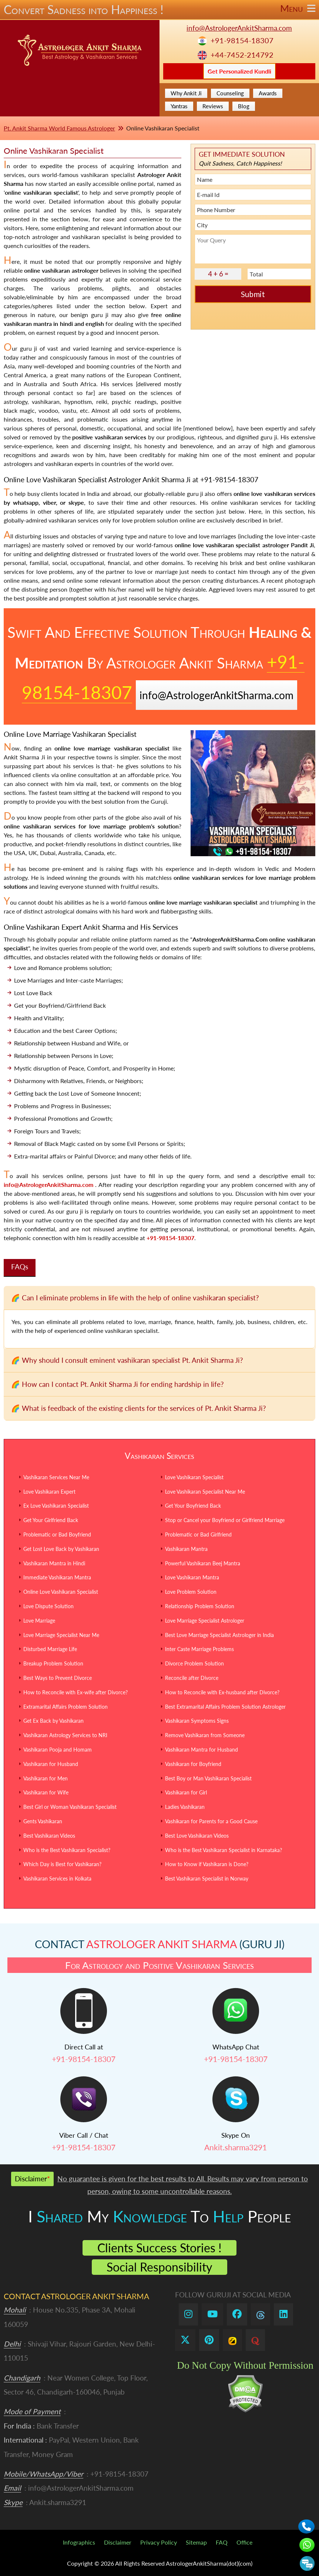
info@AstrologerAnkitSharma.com (239, 28)
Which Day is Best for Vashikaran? (62, 1864)
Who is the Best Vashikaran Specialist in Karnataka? (223, 1850)
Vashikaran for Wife (45, 1792)
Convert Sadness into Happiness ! (159, 10)
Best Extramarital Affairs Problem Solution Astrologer (225, 1707)
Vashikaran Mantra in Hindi (54, 1563)
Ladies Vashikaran (185, 1807)
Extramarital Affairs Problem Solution (65, 1707)
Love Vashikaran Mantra (192, 1577)
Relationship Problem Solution (199, 1606)
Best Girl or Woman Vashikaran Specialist (70, 1807)
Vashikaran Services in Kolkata (57, 1878)
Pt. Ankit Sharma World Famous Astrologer (59, 128)
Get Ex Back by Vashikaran (53, 1721)
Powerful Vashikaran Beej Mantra (202, 1563)
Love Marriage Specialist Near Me (61, 1635)
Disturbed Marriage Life (50, 1649)
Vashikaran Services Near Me (56, 1477)
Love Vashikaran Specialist (194, 1477)
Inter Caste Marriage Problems (199, 1649)
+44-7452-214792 (242, 55)
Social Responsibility (159, 2267)
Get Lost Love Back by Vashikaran (61, 1549)
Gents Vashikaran (42, 1821)
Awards (268, 93)
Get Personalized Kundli (239, 71)
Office (244, 2542)
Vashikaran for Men (45, 1778)
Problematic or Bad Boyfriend (57, 1534)
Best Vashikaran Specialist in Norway (206, 1878)
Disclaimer (117, 2542)
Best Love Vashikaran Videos (197, 1836)
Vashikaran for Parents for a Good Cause (211, 1821)
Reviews (212, 106)
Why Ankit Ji (186, 93)
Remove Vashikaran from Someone (205, 1735)
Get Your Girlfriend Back (50, 1520)
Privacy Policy (158, 2542)
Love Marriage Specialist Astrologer (204, 1620)
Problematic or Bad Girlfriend (198, 1534)
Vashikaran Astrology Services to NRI (65, 1735)
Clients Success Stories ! (159, 2247)
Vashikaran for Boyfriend (193, 1764)
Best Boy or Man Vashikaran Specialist (208, 1778)
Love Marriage (39, 1620)
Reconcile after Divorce (191, 1678)
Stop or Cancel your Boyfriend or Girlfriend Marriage (225, 1520)
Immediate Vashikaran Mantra (57, 1577)
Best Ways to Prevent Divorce (57, 1678)
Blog (243, 106)
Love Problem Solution (190, 1592)
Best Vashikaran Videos (49, 1836)
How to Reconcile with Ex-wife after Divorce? (75, 1692)
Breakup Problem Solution (53, 1663)
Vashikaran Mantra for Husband (201, 1749)
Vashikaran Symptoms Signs (197, 1721)
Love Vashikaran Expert (49, 1491)
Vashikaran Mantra (186, 1549)
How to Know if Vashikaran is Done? (206, 1864)
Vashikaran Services (159, 1455)
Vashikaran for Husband (50, 1764)
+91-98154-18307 (242, 40)
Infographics (79, 2542)
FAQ (222, 2542)
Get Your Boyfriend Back (193, 1506)
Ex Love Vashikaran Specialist (56, 1506)
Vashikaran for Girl (186, 1792)
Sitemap (196, 2542)
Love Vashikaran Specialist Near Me (205, 1491)
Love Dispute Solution (48, 1606)
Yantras (179, 106)
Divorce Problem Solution (194, 1663)
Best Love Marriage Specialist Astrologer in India (219, 1635)
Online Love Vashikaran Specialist (60, 1592)
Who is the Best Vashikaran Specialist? (66, 1850)
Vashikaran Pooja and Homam (57, 1749)
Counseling (230, 93)
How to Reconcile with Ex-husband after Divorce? (222, 1692)
